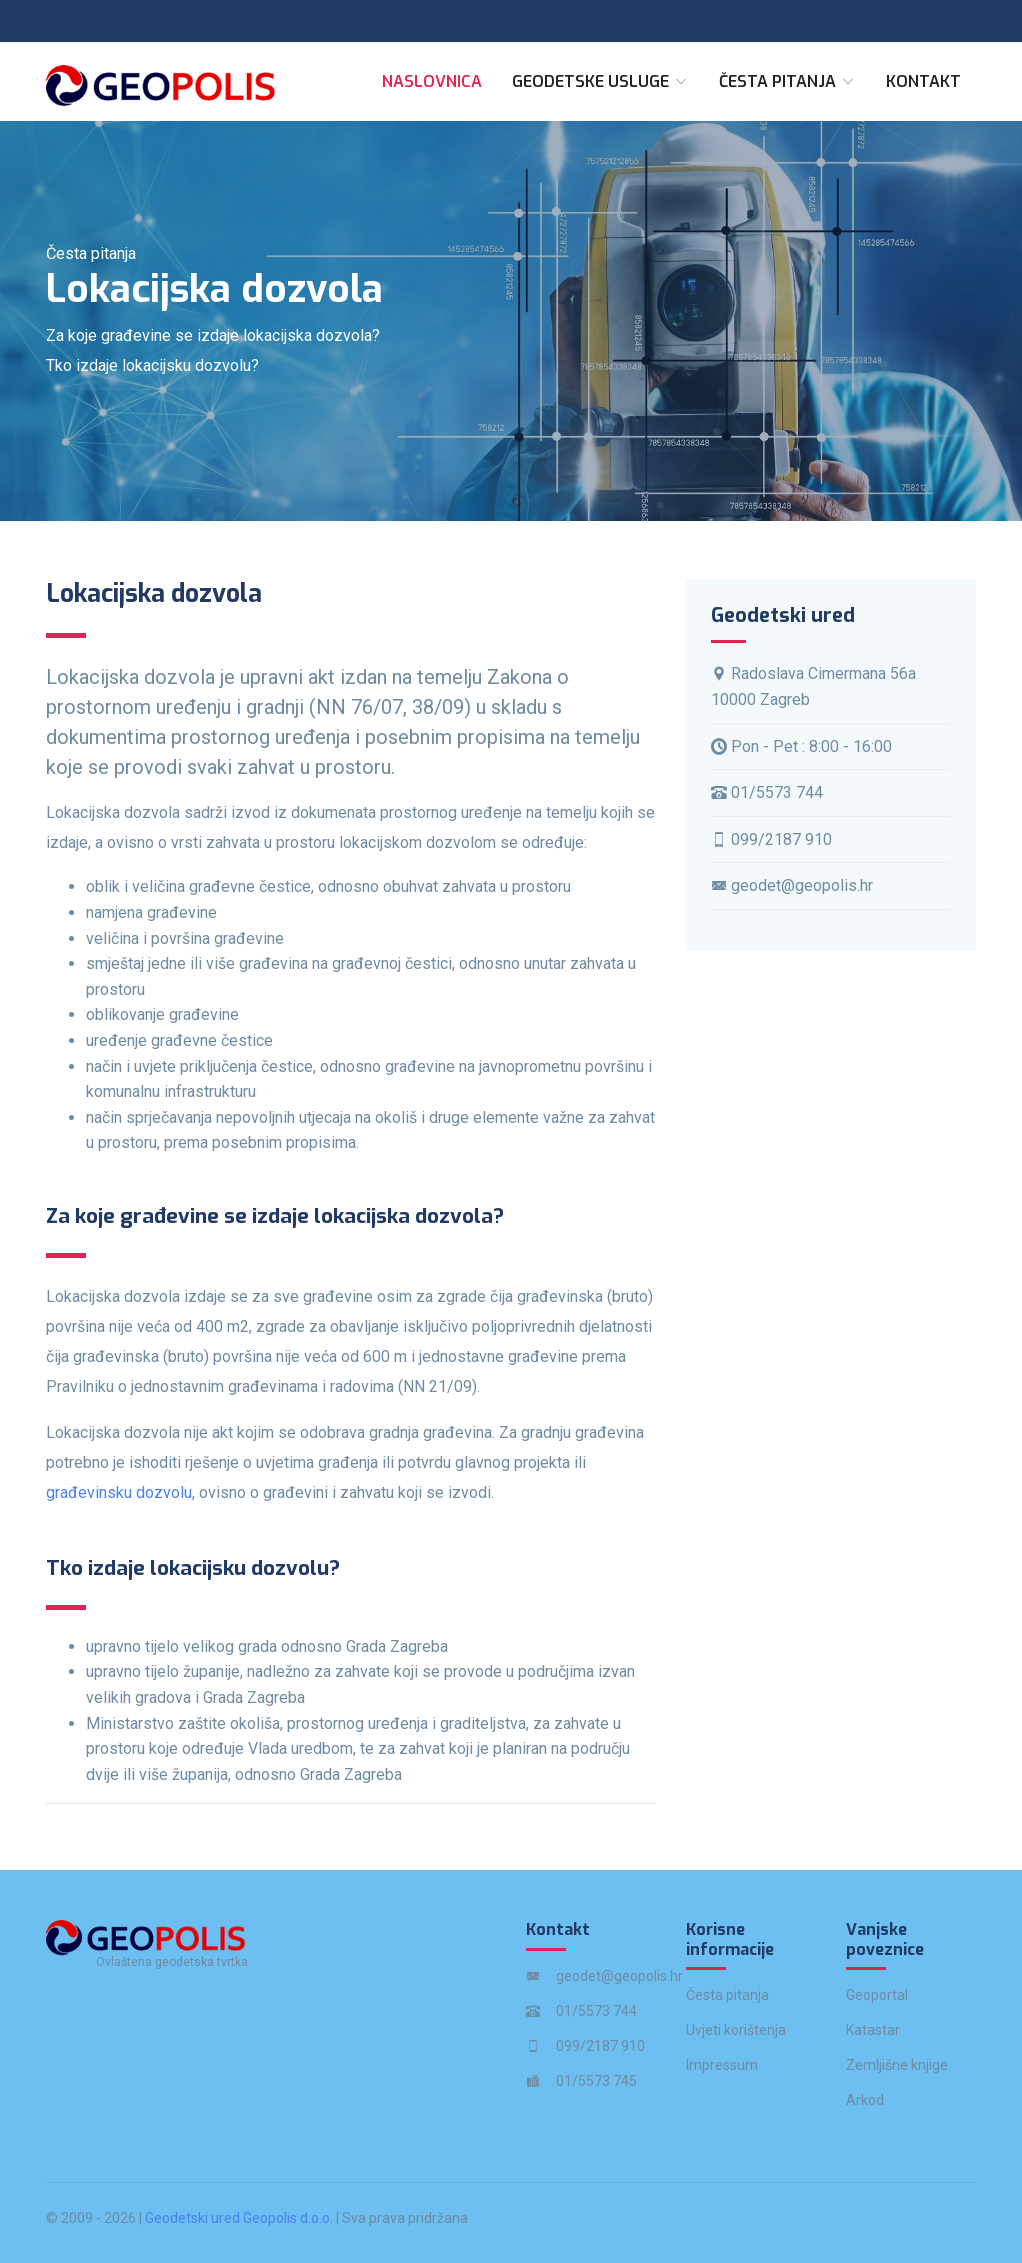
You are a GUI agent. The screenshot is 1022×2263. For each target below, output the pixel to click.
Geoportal (877, 1995)
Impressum (722, 2065)
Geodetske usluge (600, 81)
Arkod (865, 2100)
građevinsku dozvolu (119, 1492)
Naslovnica (432, 81)
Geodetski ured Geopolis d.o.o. (239, 2218)
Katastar (873, 2030)
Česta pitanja (787, 81)
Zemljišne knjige (897, 2065)
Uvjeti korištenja (736, 2030)
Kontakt (923, 81)
